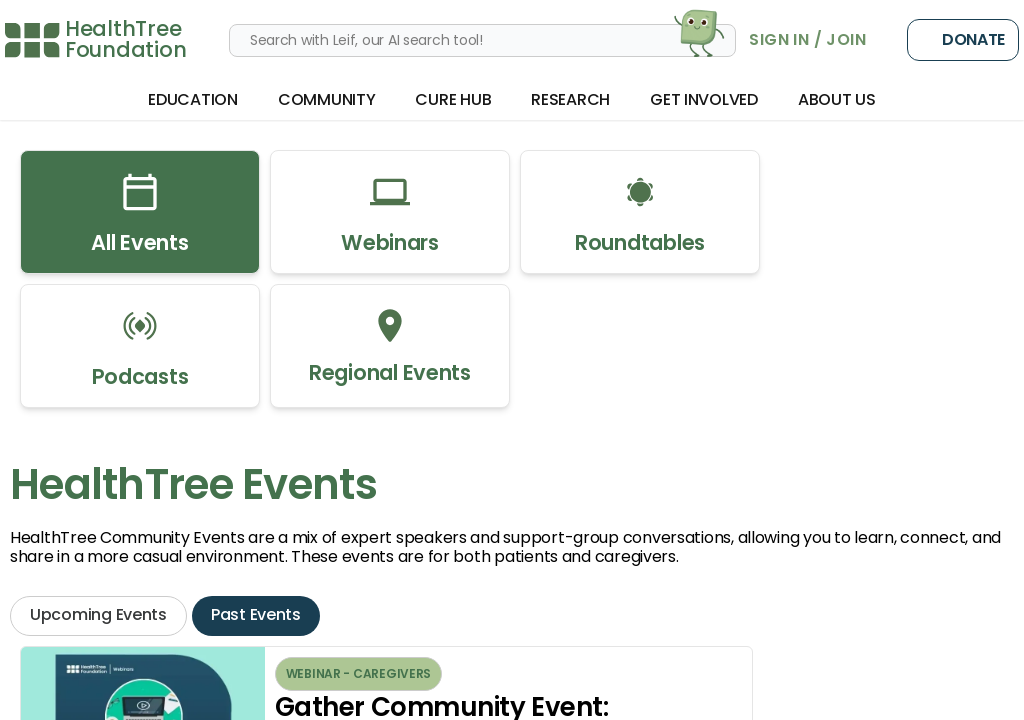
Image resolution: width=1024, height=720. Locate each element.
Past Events (256, 614)
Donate (963, 40)
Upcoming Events (98, 614)
